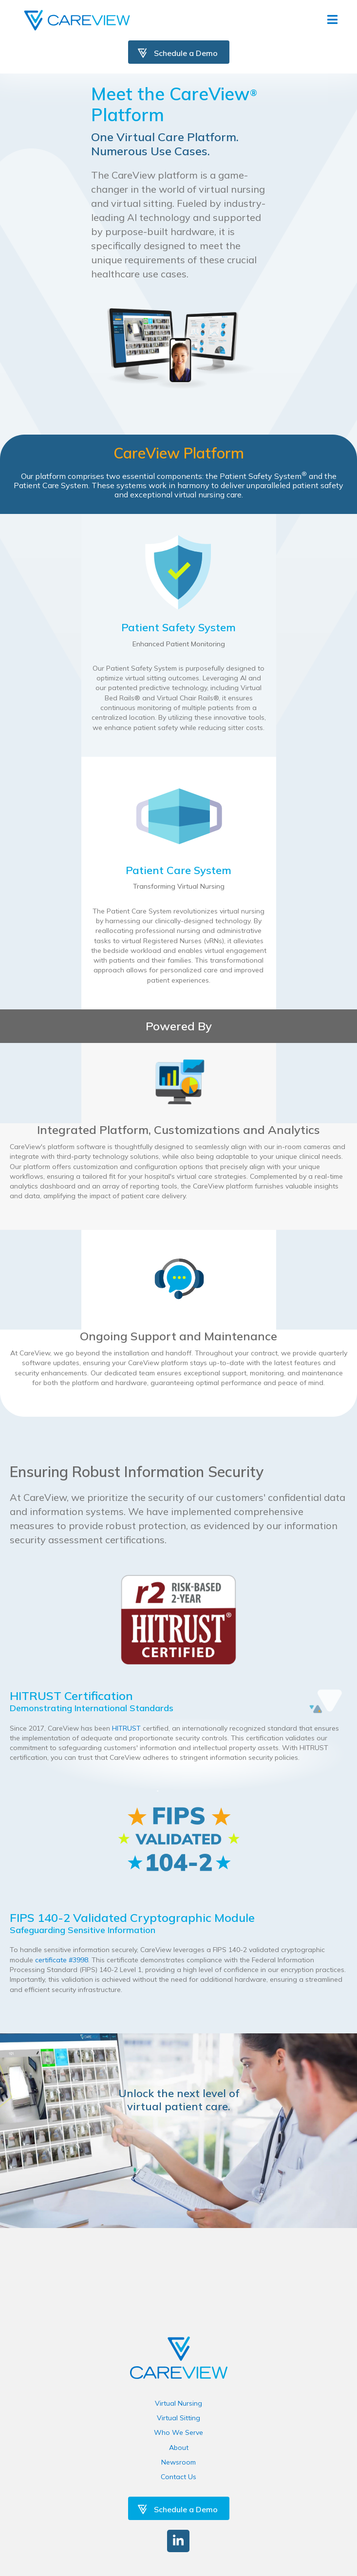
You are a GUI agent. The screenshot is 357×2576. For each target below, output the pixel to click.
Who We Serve (178, 2432)
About (178, 2447)
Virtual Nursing (178, 2403)
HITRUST (127, 1728)
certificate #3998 (61, 1959)
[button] (178, 2541)
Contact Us (178, 2476)
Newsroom (178, 2462)
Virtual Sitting (178, 2417)
